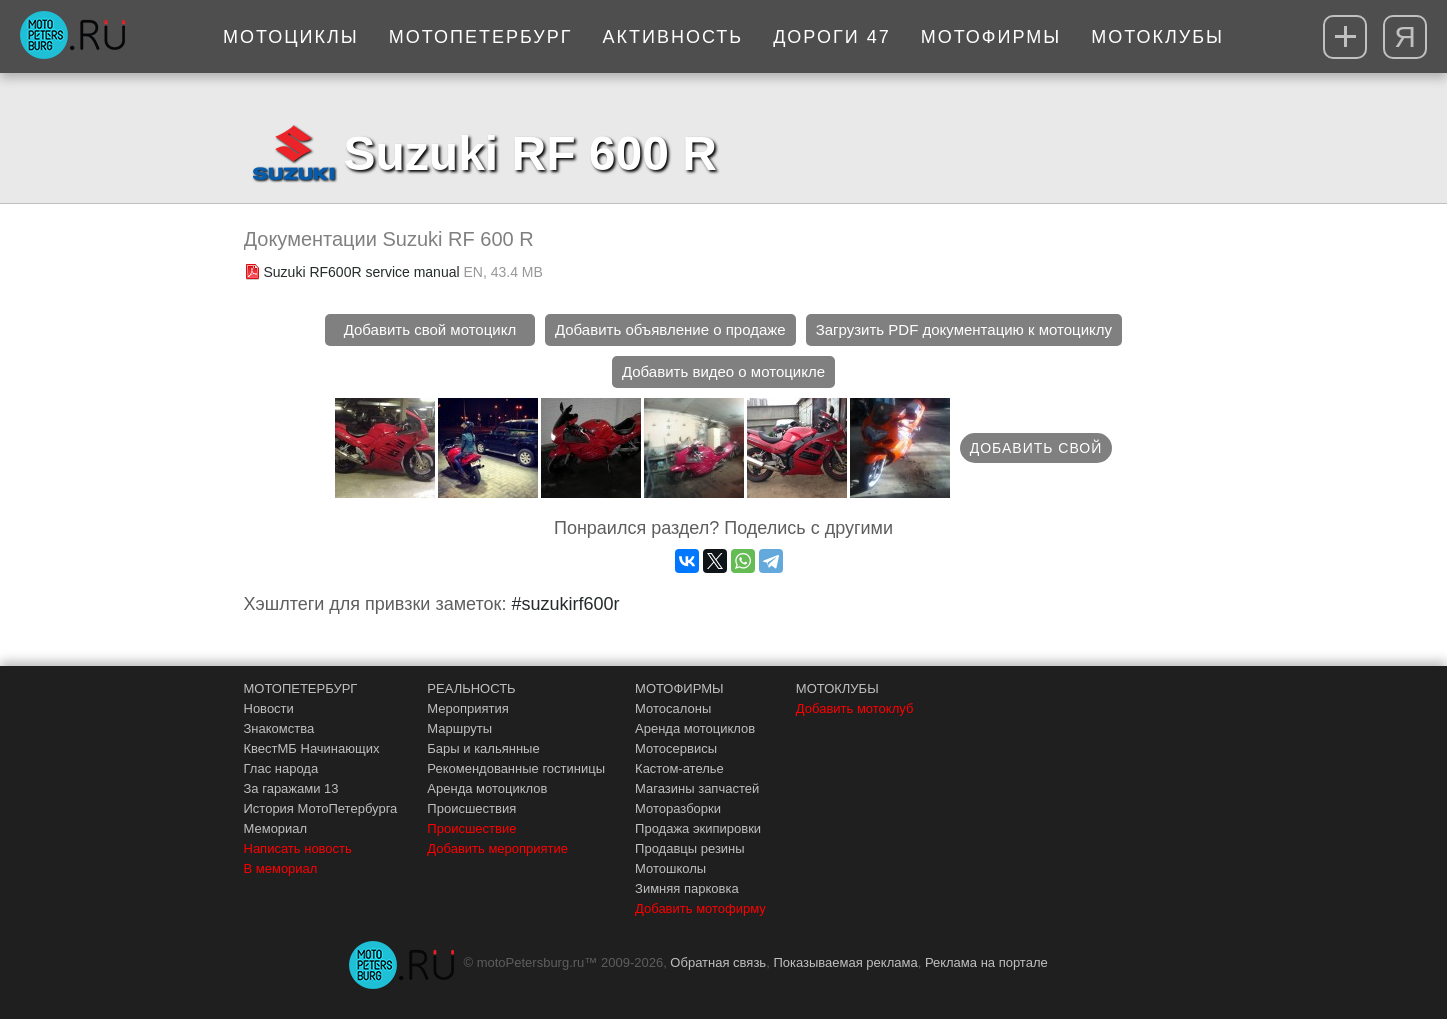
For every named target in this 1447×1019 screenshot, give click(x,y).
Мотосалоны (673, 708)
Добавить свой (1036, 448)
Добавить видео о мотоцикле (723, 371)
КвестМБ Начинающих (312, 748)
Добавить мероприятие (497, 848)
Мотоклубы (1157, 37)
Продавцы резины (690, 848)
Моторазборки (678, 808)
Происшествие (471, 828)
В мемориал (281, 868)
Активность (673, 37)
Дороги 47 (832, 37)
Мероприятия (468, 708)
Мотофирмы (991, 37)
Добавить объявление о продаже (670, 329)
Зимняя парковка (687, 888)
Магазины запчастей (697, 788)
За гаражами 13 (291, 788)
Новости (269, 708)
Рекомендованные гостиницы (516, 768)
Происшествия (471, 808)
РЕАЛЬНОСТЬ (471, 688)
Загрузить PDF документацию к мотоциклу (964, 329)
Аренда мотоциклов (487, 788)
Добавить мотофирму (700, 908)
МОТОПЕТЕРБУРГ (301, 688)
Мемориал (276, 828)
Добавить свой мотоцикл (430, 329)
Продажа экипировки (698, 828)
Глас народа (281, 768)
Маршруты (459, 728)
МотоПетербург (481, 37)
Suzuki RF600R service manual (362, 272)
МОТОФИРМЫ (679, 688)
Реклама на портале (986, 962)
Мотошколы (670, 868)
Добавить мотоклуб (855, 708)
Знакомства (279, 728)
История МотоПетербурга (321, 808)
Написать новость (298, 848)
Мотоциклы (291, 37)
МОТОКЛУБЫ (837, 688)
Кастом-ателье (679, 768)
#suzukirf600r (565, 604)
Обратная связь (718, 962)
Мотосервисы (676, 748)
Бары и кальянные (483, 748)
